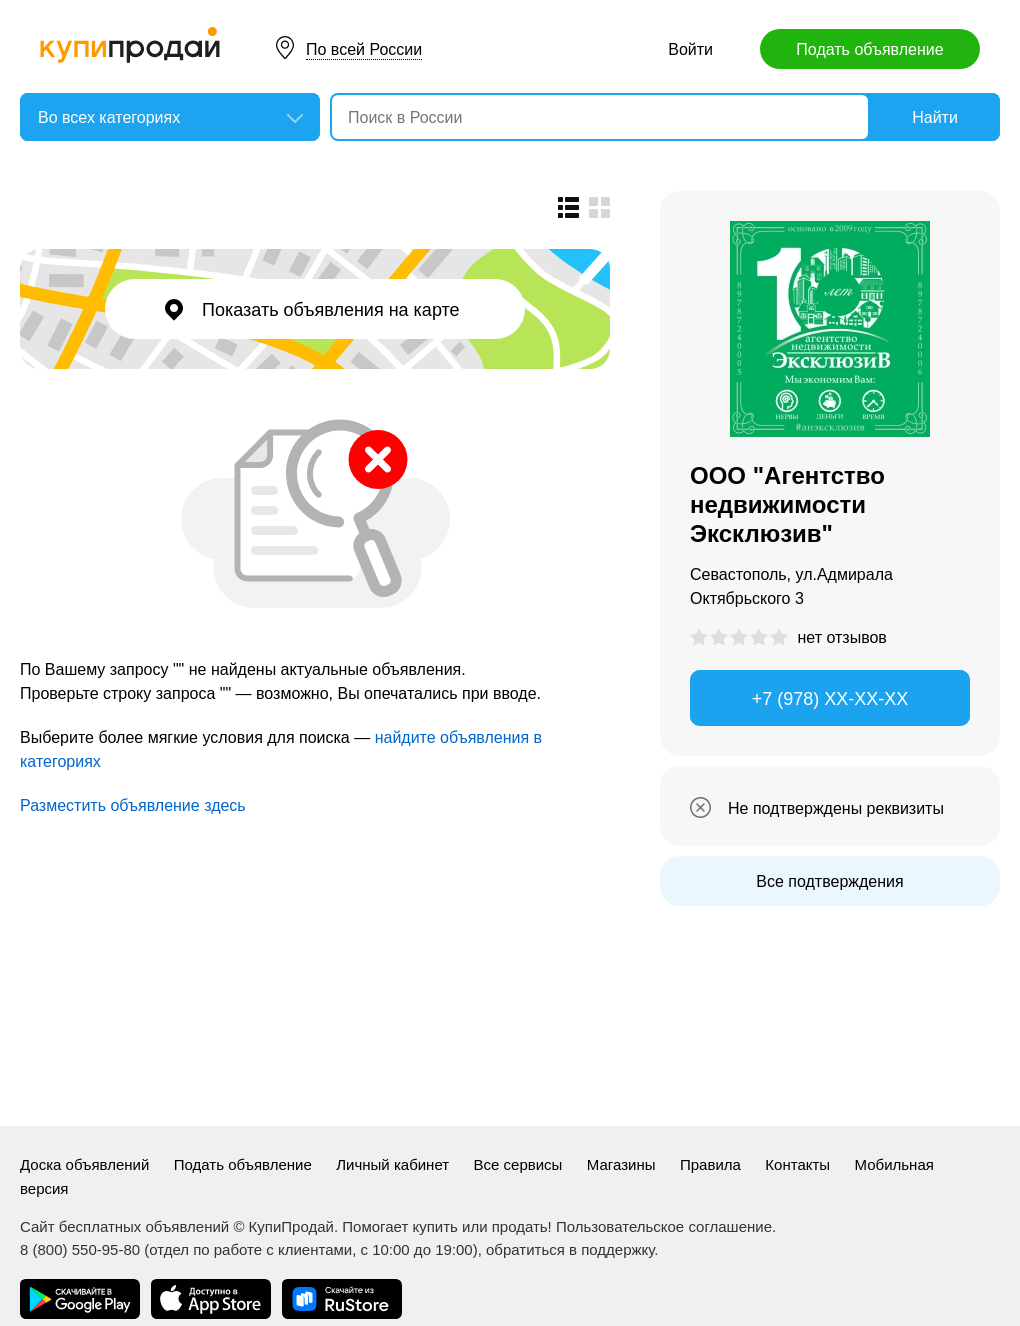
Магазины (621, 1164)
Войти (690, 49)
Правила (710, 1164)
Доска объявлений (84, 1164)
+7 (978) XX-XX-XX (830, 699)
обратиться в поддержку (570, 1249)
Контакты (797, 1164)
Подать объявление (869, 49)
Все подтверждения (829, 881)
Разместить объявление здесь (133, 805)
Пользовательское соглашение (664, 1226)
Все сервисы (518, 1164)
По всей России (364, 49)
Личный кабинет (392, 1164)
